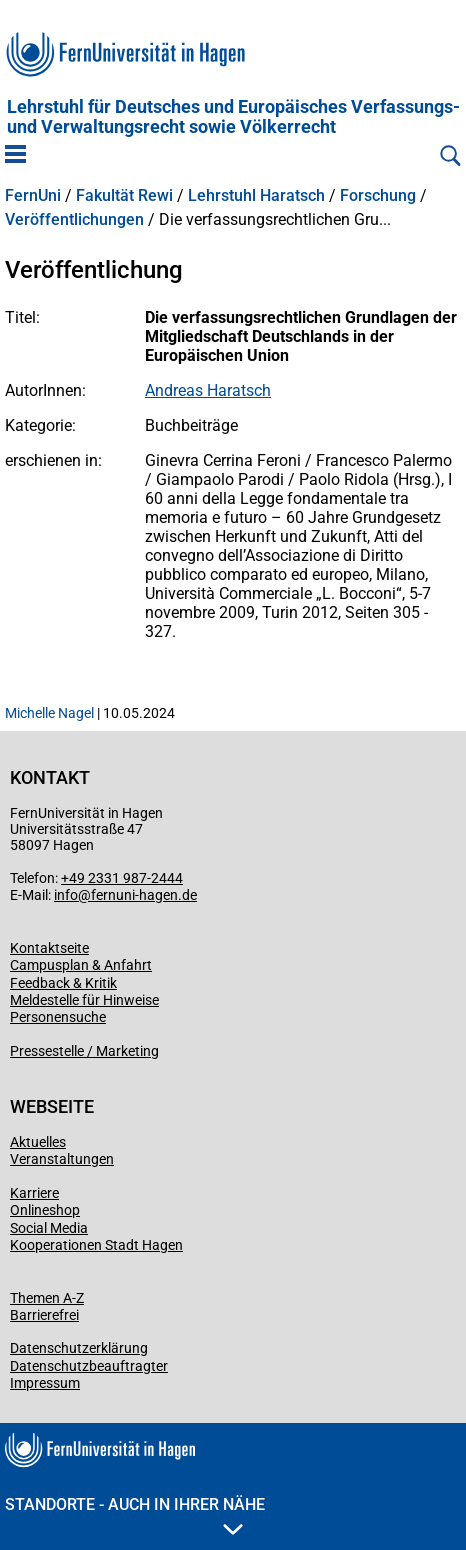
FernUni (33, 196)
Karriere (34, 1193)
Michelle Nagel (49, 713)
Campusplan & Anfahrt (81, 965)
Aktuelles (38, 1142)
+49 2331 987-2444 (122, 878)
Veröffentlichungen (74, 220)
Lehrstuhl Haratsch (256, 196)
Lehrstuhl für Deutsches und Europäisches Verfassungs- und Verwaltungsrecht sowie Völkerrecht (233, 117)
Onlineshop (45, 1210)
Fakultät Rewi (124, 196)
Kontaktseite (49, 948)
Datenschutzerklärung (79, 1348)
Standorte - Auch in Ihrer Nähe (135, 1515)
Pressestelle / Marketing (84, 1051)
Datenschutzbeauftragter (89, 1366)
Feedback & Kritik (63, 983)
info (66, 895)
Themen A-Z (47, 1298)
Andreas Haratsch (208, 390)
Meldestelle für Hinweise (84, 1000)
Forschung (378, 196)
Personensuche (58, 1017)
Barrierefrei (44, 1315)
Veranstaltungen (62, 1159)
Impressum (45, 1383)
